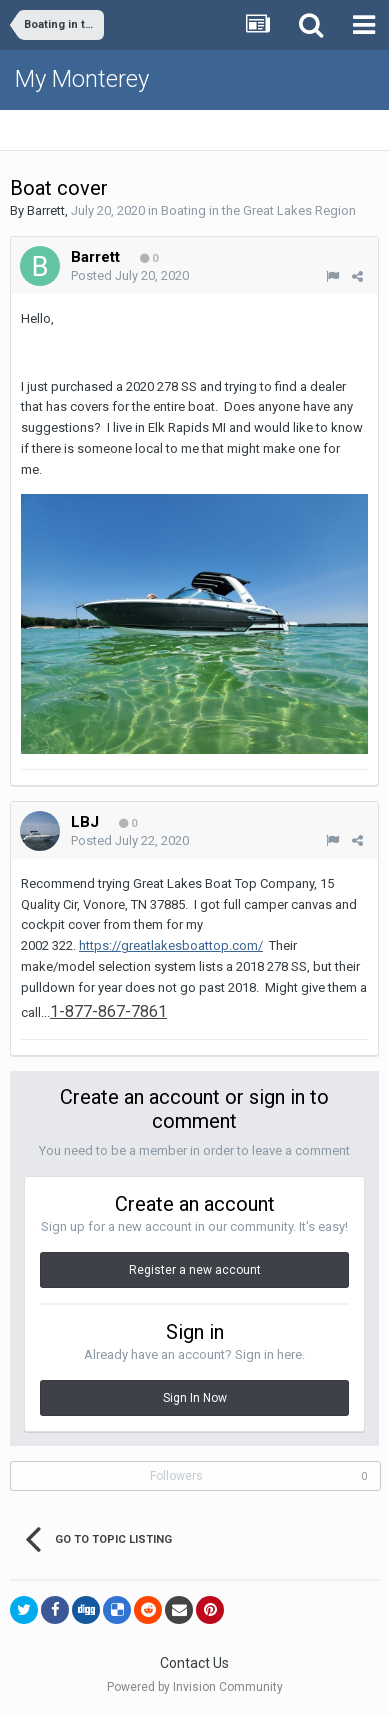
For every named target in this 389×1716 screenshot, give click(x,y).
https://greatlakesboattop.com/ (171, 945)
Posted (130, 275)
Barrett (46, 210)
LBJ (85, 822)
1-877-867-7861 (108, 1011)
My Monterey (82, 79)
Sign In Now (195, 1398)
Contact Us (194, 1663)
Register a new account (195, 1270)
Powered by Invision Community (195, 1687)
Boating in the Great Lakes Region (258, 210)
